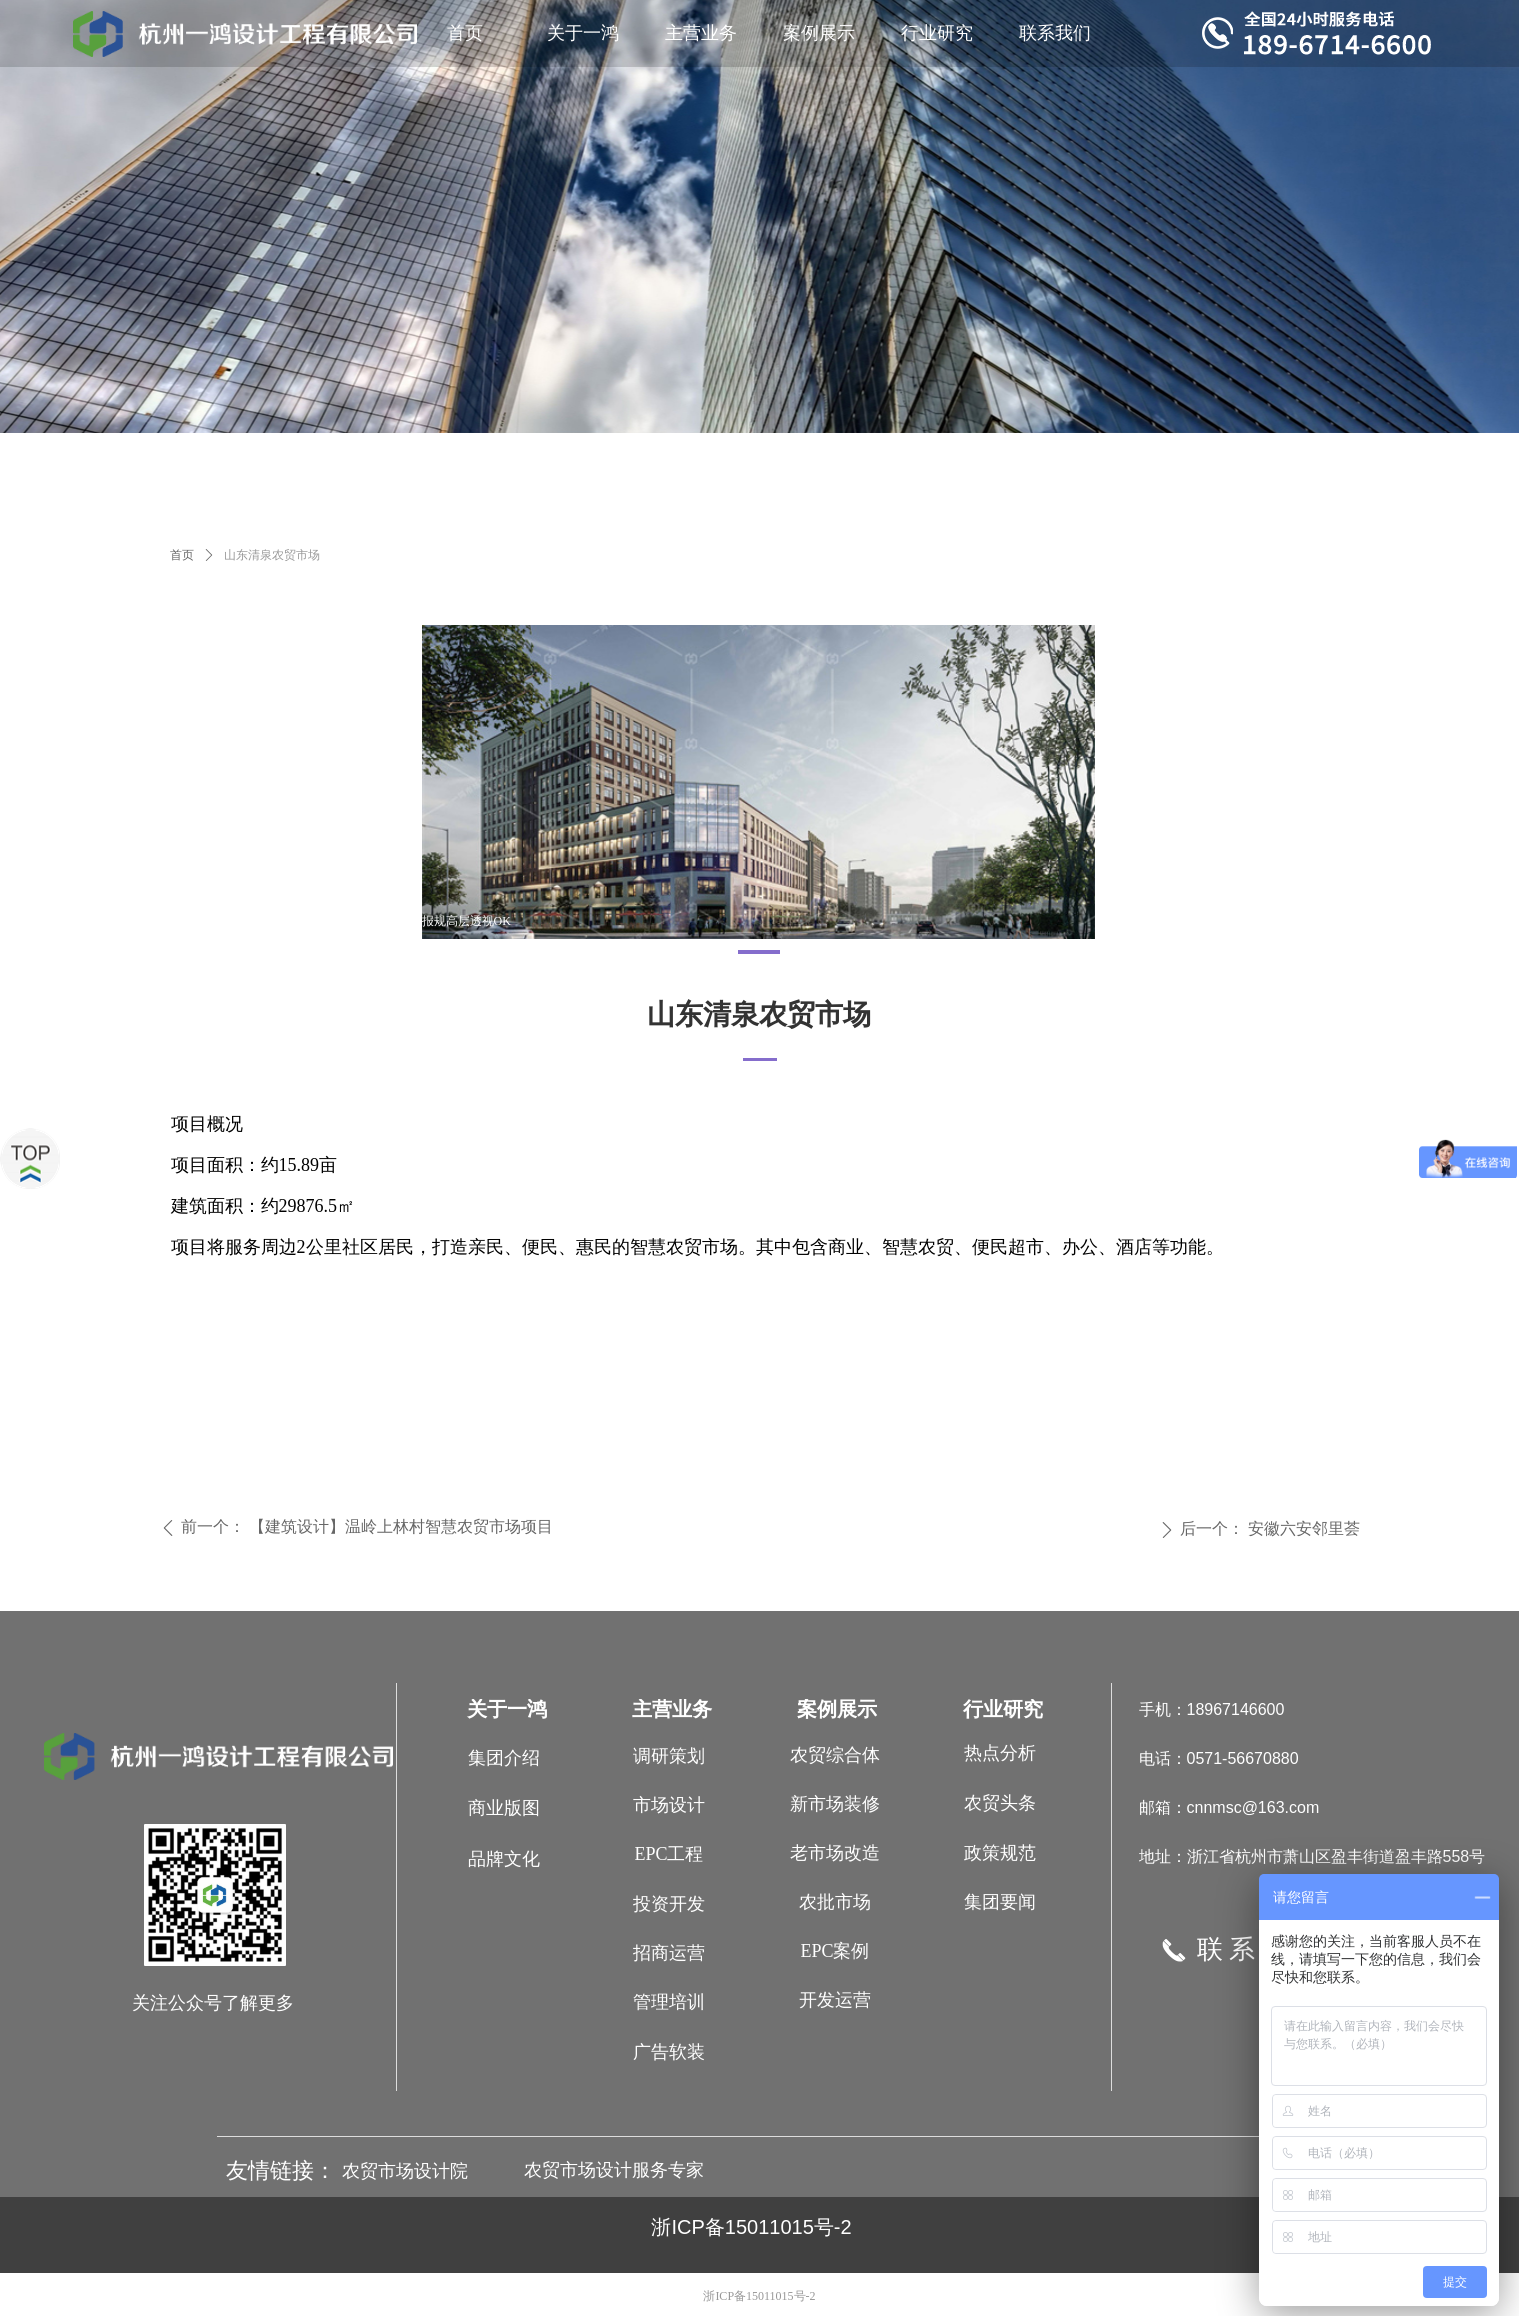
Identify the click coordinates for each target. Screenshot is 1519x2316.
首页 (182, 555)
